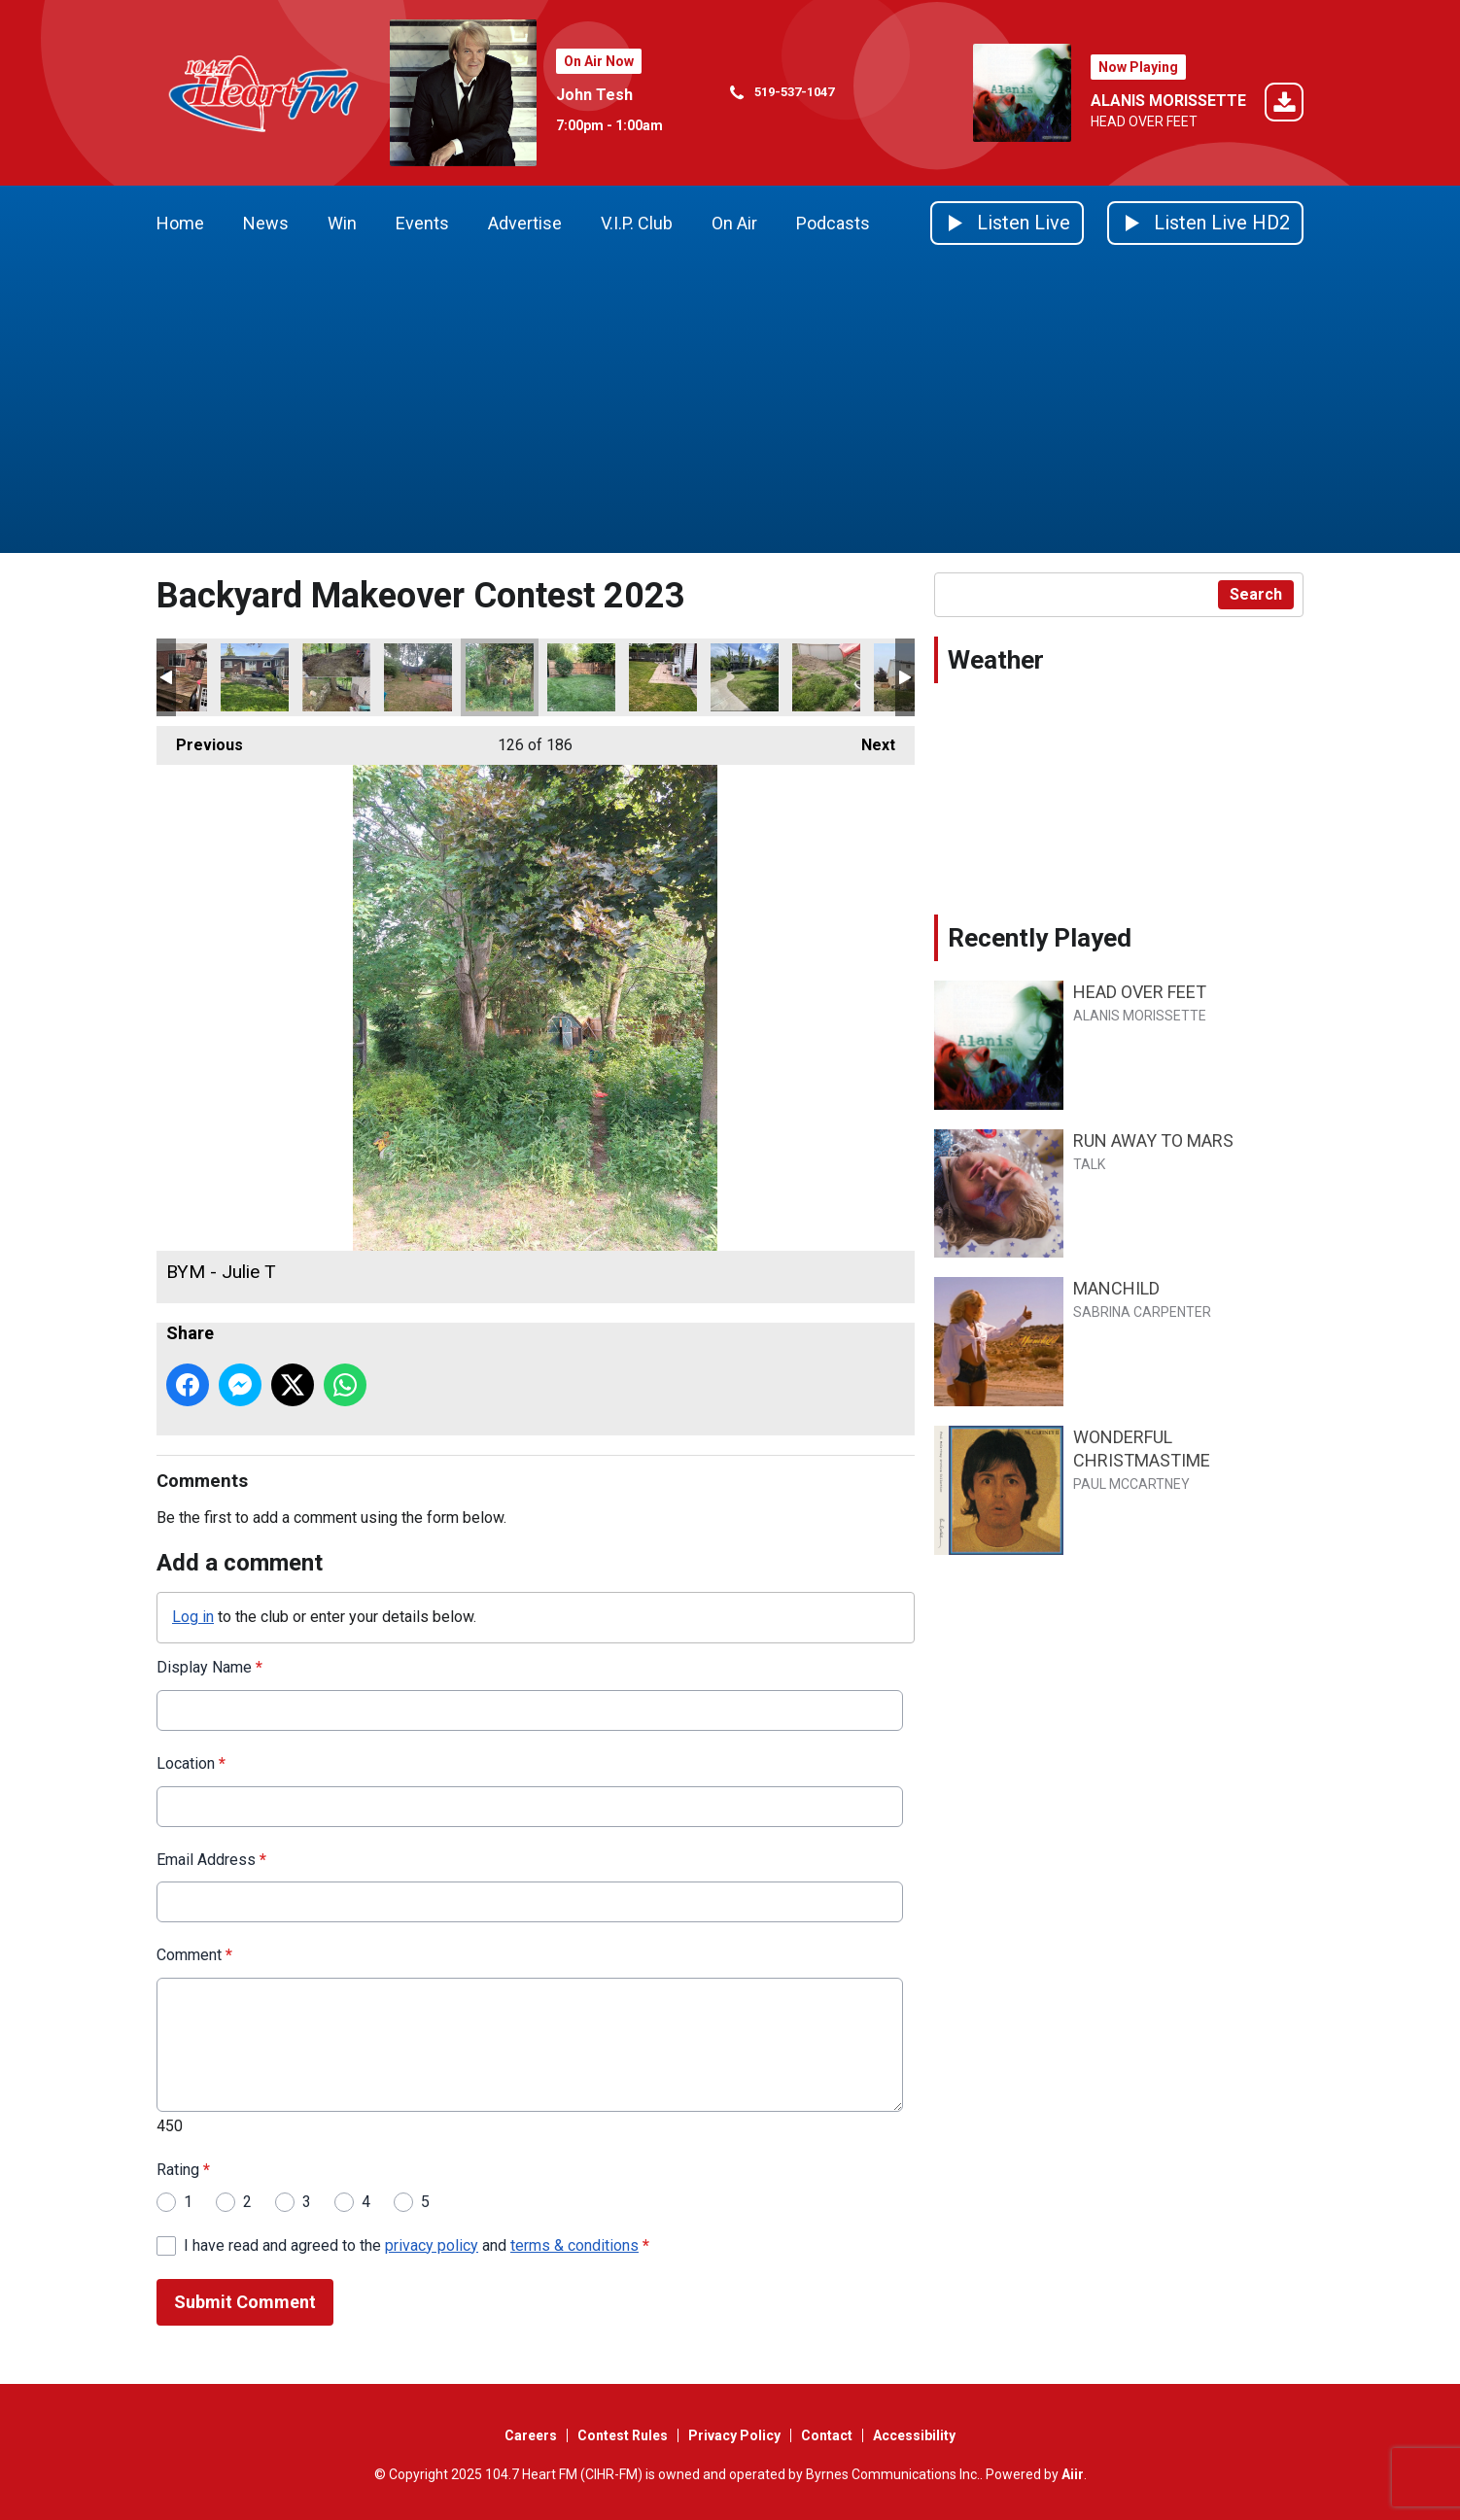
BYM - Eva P (826, 677)
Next (868, 740)
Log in (193, 1616)
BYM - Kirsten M (255, 677)
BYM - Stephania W (745, 677)
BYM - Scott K (336, 677)
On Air (734, 223)
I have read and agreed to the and (416, 2245)
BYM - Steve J (663, 677)
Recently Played (1039, 937)
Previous (199, 740)
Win (342, 223)
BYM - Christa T (581, 677)
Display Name (209, 1667)
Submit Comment (245, 2302)
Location (191, 1763)
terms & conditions (574, 2245)
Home (180, 223)
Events (422, 223)
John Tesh (594, 95)
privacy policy (431, 2245)
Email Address (211, 1859)
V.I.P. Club (637, 223)
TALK (1089, 1164)
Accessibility (914, 2435)
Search (1256, 594)
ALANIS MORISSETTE (1168, 100)
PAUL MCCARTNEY (1131, 1484)
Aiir (1072, 2474)
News (266, 223)
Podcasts (833, 223)
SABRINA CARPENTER (1142, 1312)
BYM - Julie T (500, 677)
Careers (530, 2435)
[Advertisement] (730, 407)
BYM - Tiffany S (418, 677)
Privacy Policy (734, 2435)
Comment (194, 1955)
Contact (826, 2435)
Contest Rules (622, 2435)
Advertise (525, 223)
